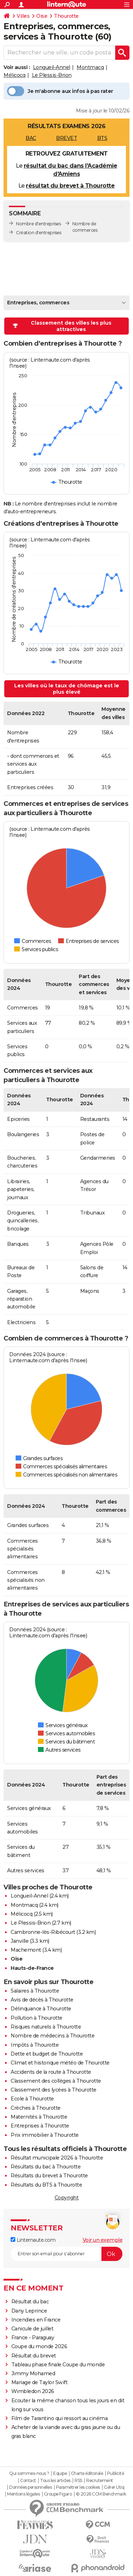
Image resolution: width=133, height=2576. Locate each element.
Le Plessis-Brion (52, 75)
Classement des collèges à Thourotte (56, 2081)
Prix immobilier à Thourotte (45, 2135)
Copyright (67, 2197)
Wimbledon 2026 (32, 2391)
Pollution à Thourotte (36, 2018)
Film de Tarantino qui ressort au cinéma (59, 2418)
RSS (78, 2480)
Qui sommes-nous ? (29, 2473)
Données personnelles (30, 2487)
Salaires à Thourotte (35, 1991)
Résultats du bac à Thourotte (46, 2166)
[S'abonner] (66, 2254)
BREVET (66, 138)
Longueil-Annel (51, 67)
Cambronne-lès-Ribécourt (43, 1932)
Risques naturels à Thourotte (46, 2027)
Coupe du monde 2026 (39, 2346)
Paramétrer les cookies (78, 2487)
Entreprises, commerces (38, 302)
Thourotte (66, 16)
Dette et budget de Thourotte (47, 2054)
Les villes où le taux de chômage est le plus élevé (66, 688)
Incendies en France (36, 2320)
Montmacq (90, 67)
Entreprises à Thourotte (40, 2126)
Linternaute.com (33, 2240)
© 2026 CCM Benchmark (101, 2494)
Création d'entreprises (38, 232)
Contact (28, 2480)
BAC (31, 138)
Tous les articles (55, 2480)
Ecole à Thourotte (32, 2098)
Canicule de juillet (32, 2328)
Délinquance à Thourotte (41, 2008)
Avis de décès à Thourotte (42, 2000)
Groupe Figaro (58, 2494)
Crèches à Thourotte (36, 2108)
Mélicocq (14, 75)
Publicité (115, 2473)
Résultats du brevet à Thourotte (49, 2175)
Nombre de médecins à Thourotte (52, 2035)
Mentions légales (23, 2494)
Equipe (60, 2473)
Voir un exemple (103, 2240)
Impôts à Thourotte (35, 2045)
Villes (23, 16)
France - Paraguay (32, 2337)
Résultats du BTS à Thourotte (46, 2185)
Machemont (26, 1950)
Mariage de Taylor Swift (39, 2382)
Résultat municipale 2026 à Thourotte (57, 2158)
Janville (19, 1941)
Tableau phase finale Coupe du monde (58, 2364)
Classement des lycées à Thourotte (53, 2090)
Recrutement (99, 2480)
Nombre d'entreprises (38, 223)
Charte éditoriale (87, 2473)
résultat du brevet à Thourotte (70, 185)
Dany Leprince (29, 2311)
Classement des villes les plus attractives (62, 326)
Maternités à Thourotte (39, 2117)
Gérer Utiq (114, 2487)
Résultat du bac (30, 2301)
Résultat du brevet (33, 2355)
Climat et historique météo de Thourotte (60, 2063)
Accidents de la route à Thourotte (51, 2072)
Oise (41, 16)
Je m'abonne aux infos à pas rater (60, 91)
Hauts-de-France (32, 1968)
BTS (102, 138)
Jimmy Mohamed (33, 2373)
